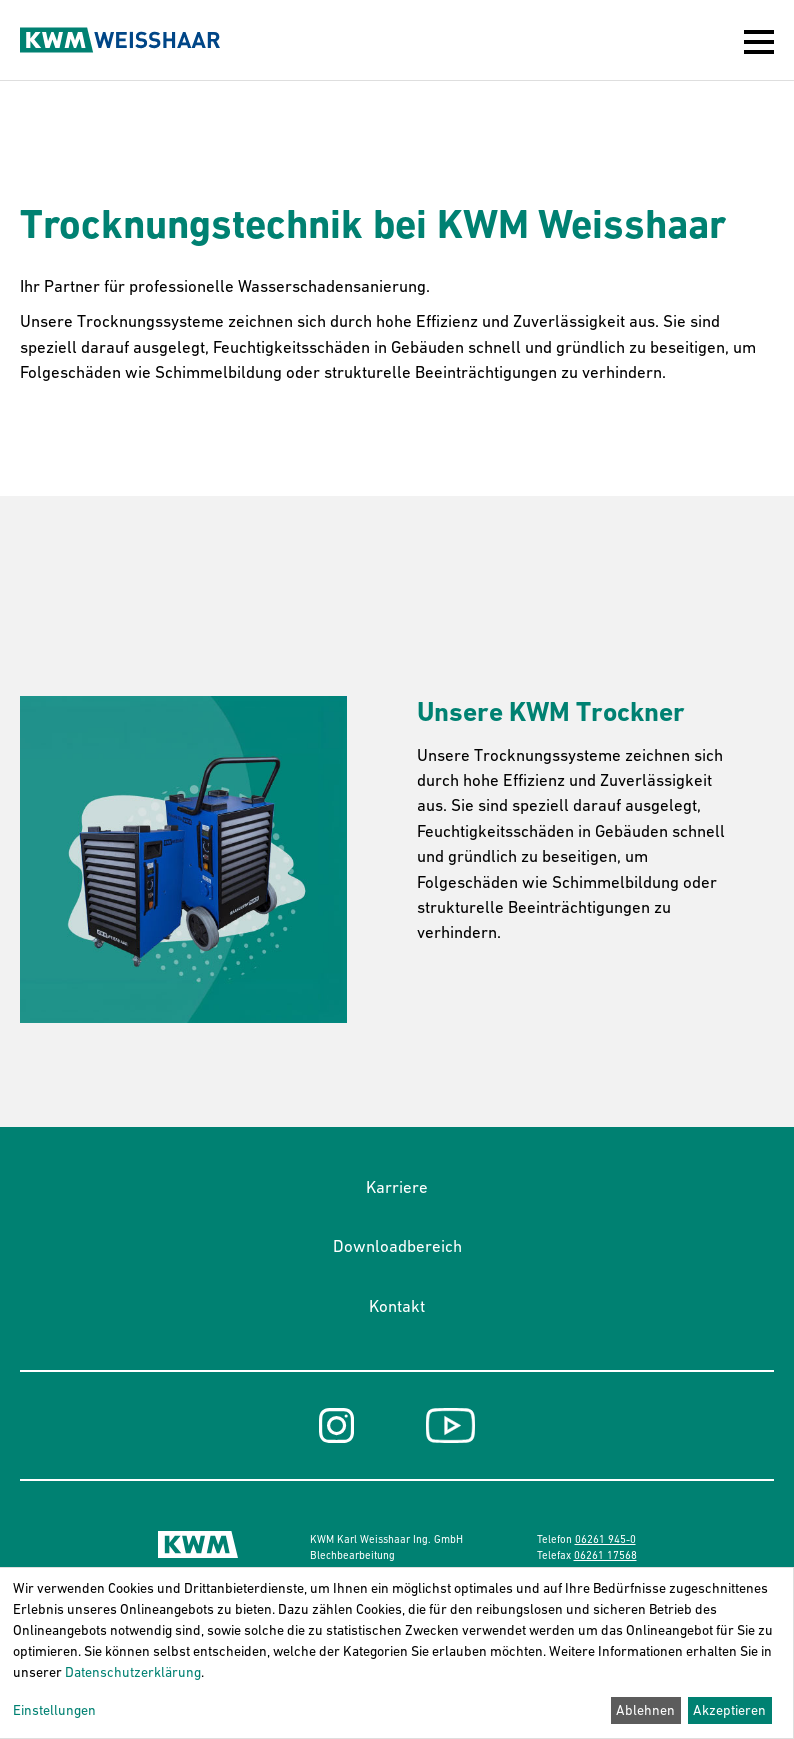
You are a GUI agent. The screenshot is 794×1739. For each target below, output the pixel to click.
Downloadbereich (397, 1246)
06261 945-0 (605, 1539)
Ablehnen (645, 1710)
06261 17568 (605, 1555)
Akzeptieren (729, 1710)
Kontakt (397, 1306)
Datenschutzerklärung (133, 1672)
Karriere (397, 1187)
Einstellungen (54, 1710)
